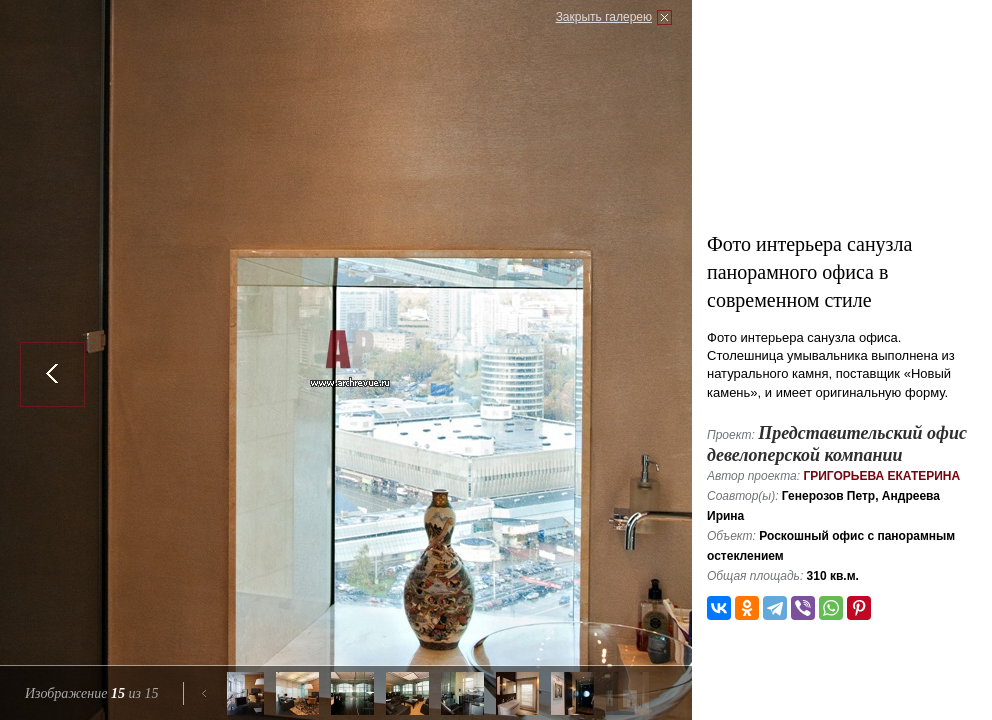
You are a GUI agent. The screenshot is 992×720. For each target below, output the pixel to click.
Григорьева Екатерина (881, 476)
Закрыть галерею (604, 17)
